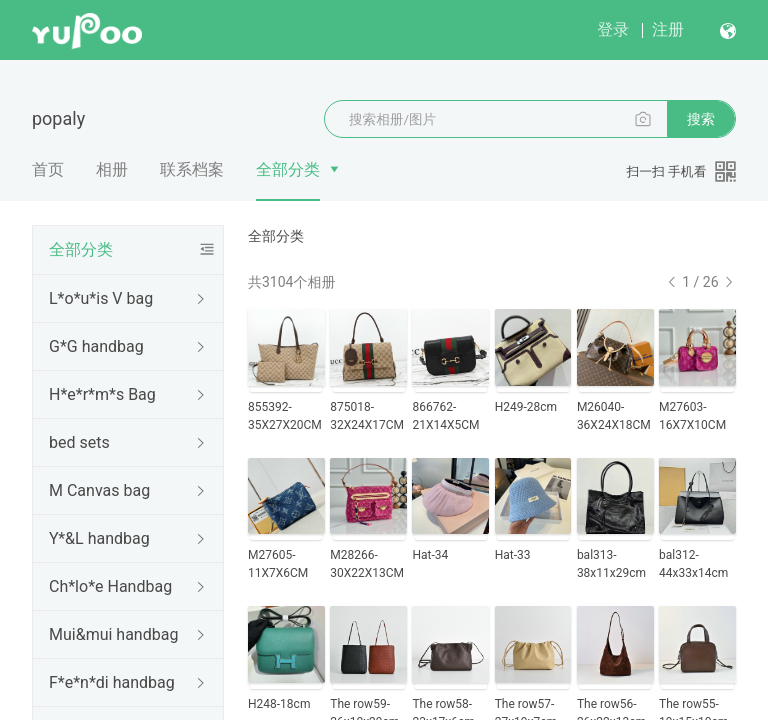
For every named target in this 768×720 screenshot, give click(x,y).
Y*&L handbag (99, 538)
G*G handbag (96, 346)
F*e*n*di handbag (112, 682)
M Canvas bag (99, 490)
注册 (668, 29)
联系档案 (192, 169)
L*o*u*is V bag (101, 298)
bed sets (79, 442)
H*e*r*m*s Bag (102, 394)
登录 (613, 29)
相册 (112, 169)
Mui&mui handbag (113, 634)
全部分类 (288, 169)
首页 (48, 169)
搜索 (701, 119)
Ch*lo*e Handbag (110, 586)
